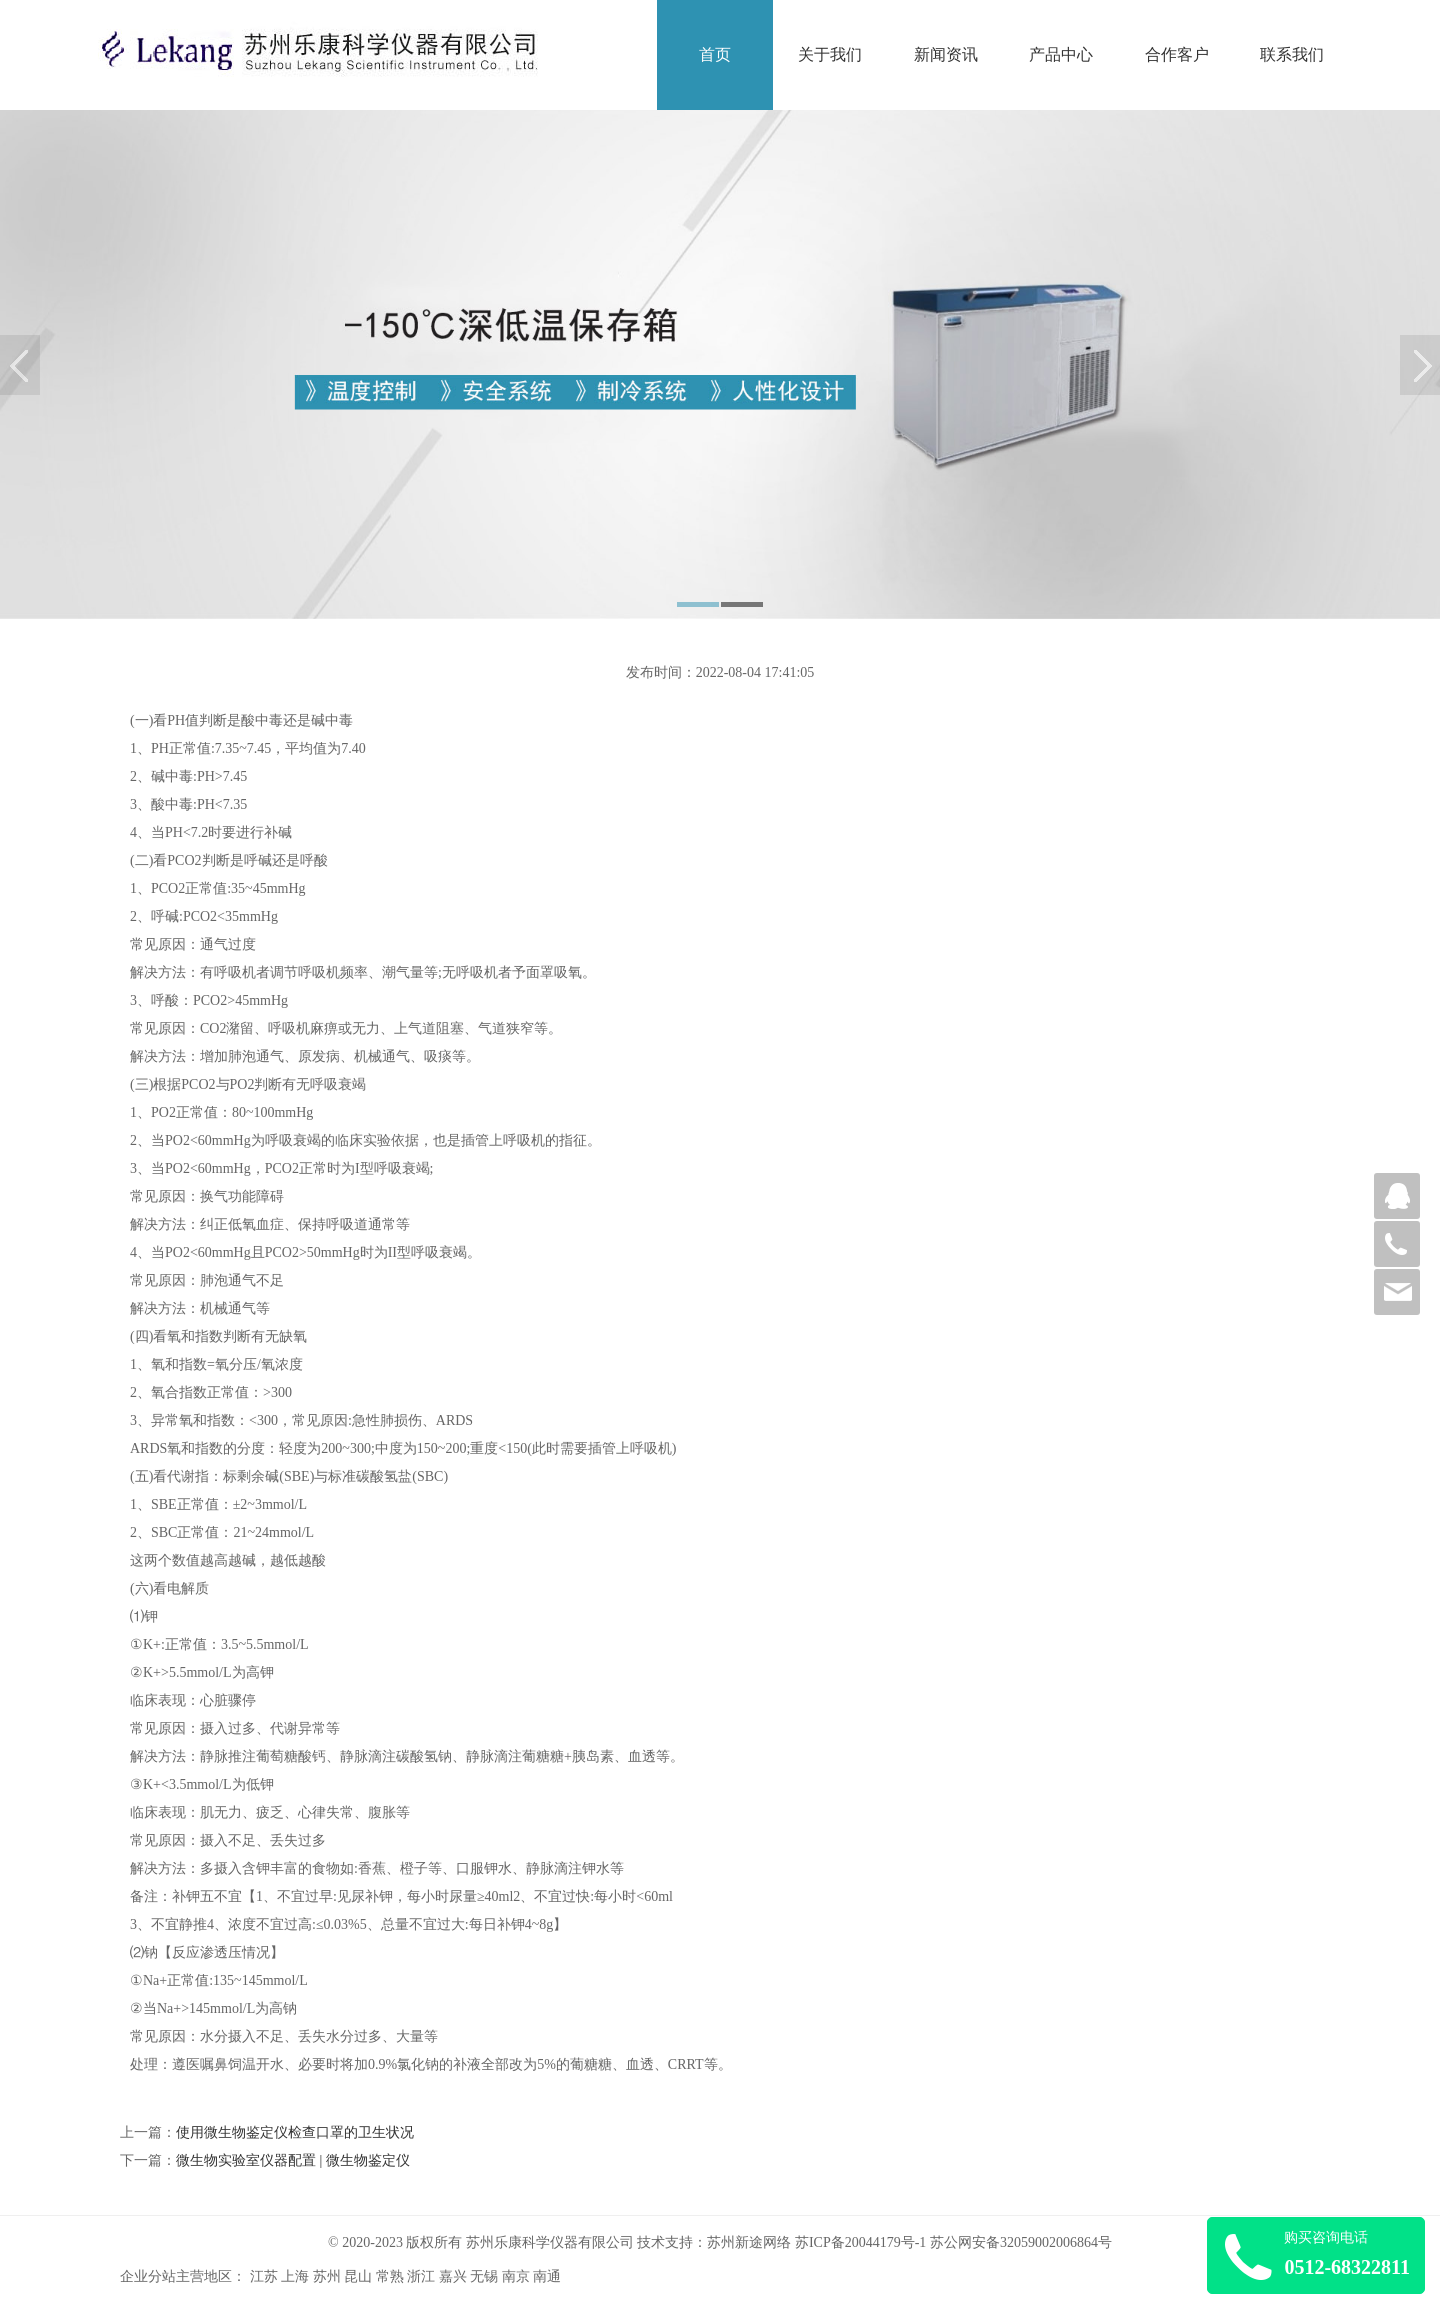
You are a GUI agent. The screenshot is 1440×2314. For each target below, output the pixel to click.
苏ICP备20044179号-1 (860, 2242)
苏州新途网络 (749, 2242)
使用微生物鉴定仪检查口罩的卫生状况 (295, 2132)
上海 (295, 2276)
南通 (547, 2276)
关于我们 (830, 54)
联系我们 (1292, 54)
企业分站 (148, 2276)
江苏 (264, 2276)
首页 (715, 54)
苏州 (327, 2276)
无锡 (484, 2276)
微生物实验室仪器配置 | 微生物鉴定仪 (293, 2160)
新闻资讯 (946, 54)
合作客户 (1177, 54)
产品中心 (1061, 54)
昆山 (358, 2276)
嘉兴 (453, 2276)
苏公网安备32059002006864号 (1021, 2242)
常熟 (390, 2276)
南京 (516, 2276)
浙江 (421, 2276)
